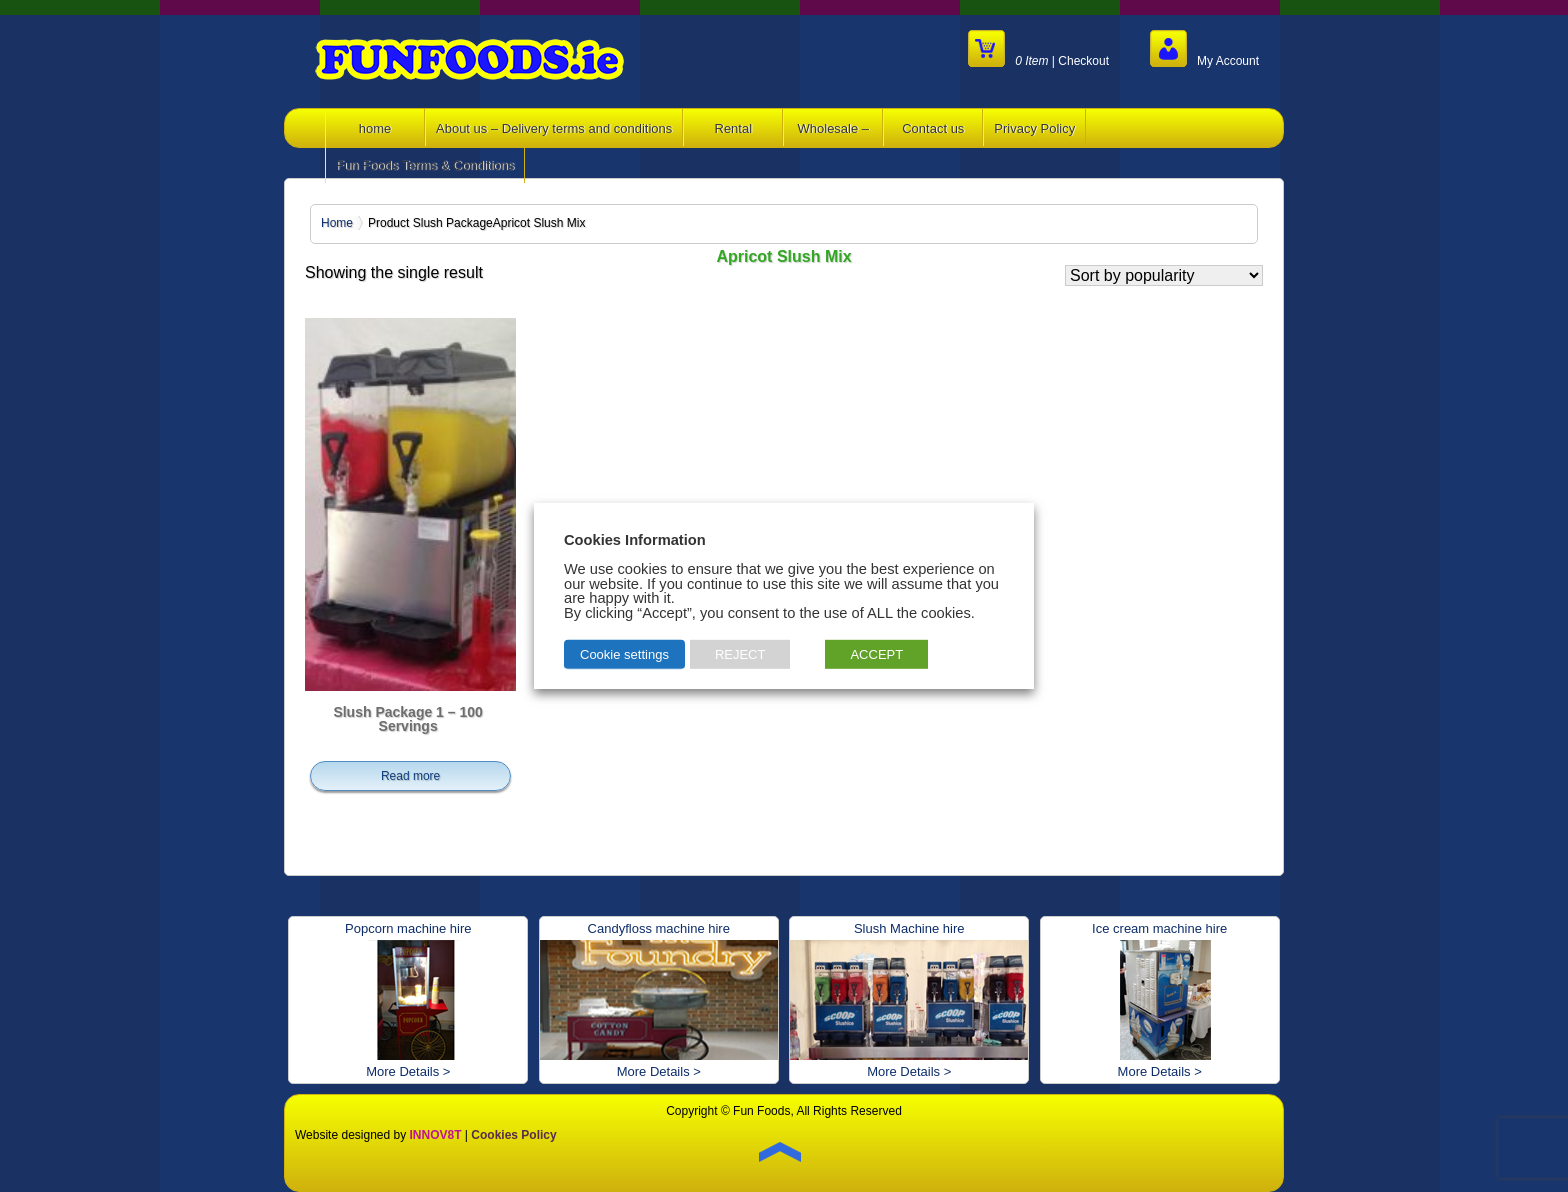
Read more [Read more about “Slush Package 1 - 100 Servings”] (410, 776)
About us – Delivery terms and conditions (554, 128)
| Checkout (1038, 48)
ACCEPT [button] (876, 654)
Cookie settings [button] (624, 654)
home (375, 128)
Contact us (933, 128)
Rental (734, 128)
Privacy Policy (1034, 128)
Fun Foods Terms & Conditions (425, 165)
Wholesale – (834, 128)
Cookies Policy (513, 1135)
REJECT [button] (740, 654)
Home (337, 223)
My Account (1204, 48)
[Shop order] (1164, 275)
